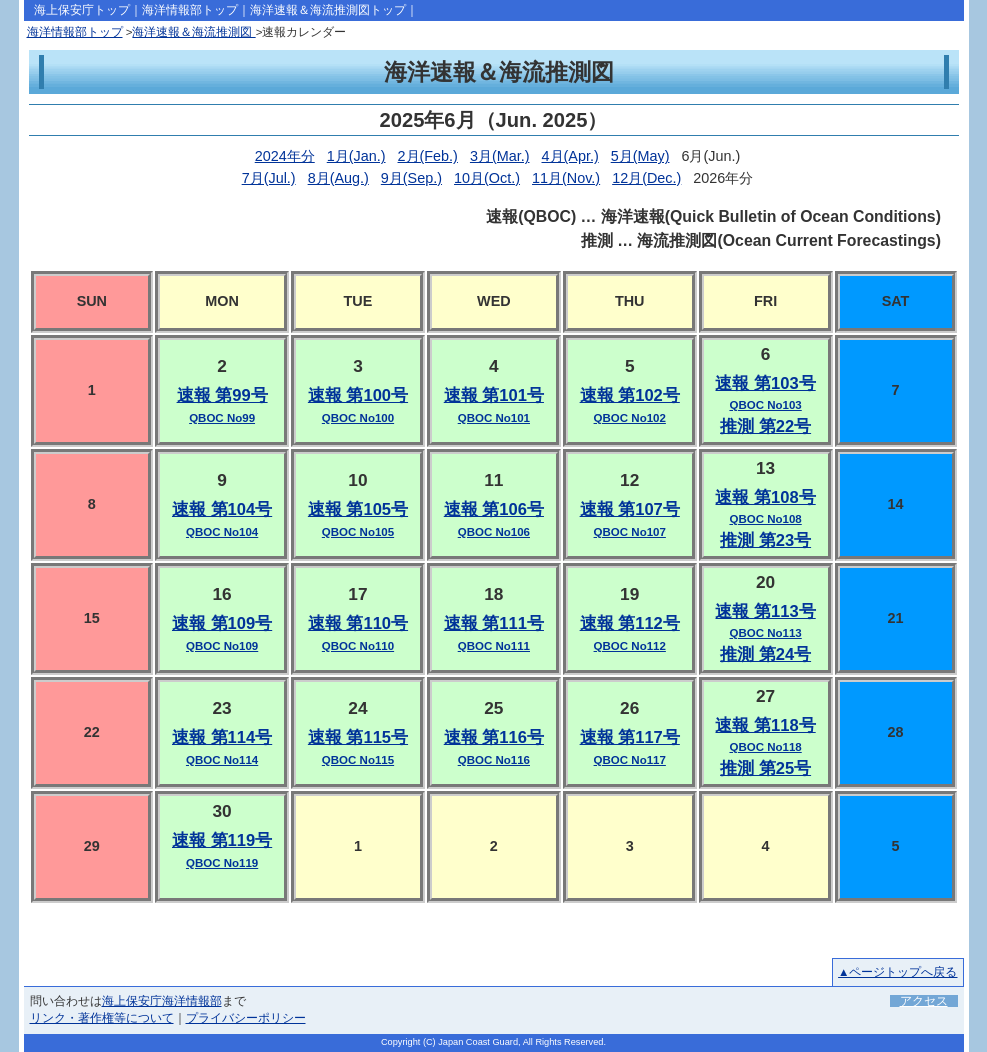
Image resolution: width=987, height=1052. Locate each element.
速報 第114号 (222, 737)
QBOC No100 (358, 418)
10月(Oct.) (487, 178)
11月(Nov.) (566, 178)
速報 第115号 (358, 737)
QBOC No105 (358, 532)
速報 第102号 (630, 395)
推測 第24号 (765, 654)
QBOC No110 (358, 646)
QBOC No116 (494, 760)
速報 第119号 (222, 840)
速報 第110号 (358, 623)
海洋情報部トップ (190, 10)
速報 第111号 (494, 623)
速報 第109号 (222, 623)
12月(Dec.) (646, 178)
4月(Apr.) (570, 156)
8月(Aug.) (338, 178)
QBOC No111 (494, 646)
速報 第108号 (765, 497)
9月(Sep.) (411, 178)
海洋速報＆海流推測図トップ (328, 10)
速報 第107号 (630, 509)
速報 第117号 (630, 737)
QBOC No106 (494, 532)
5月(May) (640, 156)
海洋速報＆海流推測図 (193, 32)
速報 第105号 (358, 509)
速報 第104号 (222, 509)
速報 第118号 (765, 725)
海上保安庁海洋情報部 (162, 1001)
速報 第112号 (630, 623)
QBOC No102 (630, 418)
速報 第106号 (494, 509)
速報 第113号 (765, 611)
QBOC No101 (494, 418)
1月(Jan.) (356, 156)
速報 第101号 (494, 395)
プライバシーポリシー (246, 1018)
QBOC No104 (222, 532)
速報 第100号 (358, 395)
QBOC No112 (630, 646)
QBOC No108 (765, 519)
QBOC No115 (358, 760)
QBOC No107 (630, 532)
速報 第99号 (222, 395)
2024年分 (285, 156)
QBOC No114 (222, 760)
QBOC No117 (630, 760)
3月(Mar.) (500, 156)
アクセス (924, 1001)
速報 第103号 (765, 383)
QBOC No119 (222, 863)
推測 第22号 (765, 426)
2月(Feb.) (428, 156)
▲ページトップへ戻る (897, 972)
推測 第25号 (765, 768)
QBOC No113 (765, 633)
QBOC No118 (765, 747)
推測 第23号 (765, 540)
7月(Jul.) (269, 178)
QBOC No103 (765, 405)
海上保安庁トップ (82, 10)
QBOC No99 (222, 418)
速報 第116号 (494, 737)
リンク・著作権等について (102, 1018)
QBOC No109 (222, 646)
